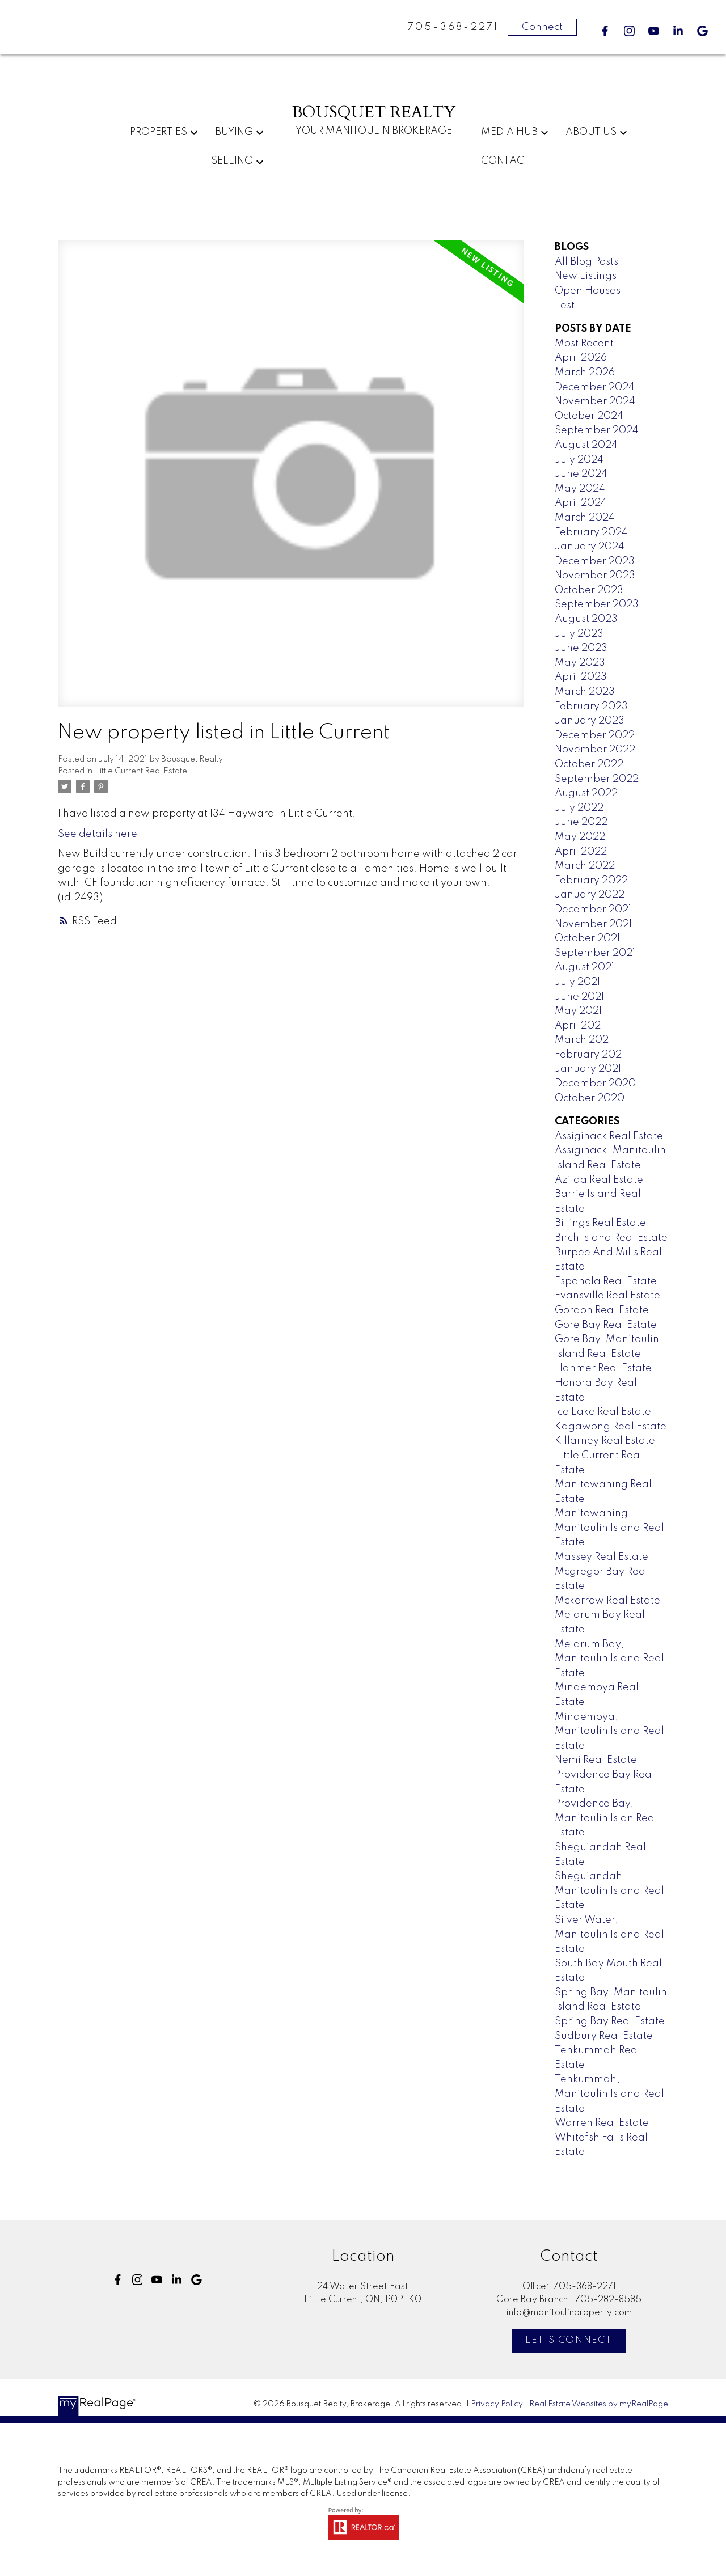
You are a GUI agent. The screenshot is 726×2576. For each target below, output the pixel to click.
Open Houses (588, 291)
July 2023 (579, 634)
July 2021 (577, 982)
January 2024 (589, 547)
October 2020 (589, 1098)
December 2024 (595, 387)
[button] (605, 31)
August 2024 (586, 445)
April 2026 (581, 358)
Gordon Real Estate (602, 1310)
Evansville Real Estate (607, 1296)
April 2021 (579, 1026)
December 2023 (595, 561)
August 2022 (586, 793)
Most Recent (584, 344)
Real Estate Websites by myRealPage (598, 2404)
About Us (591, 132)
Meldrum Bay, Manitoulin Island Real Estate (609, 1658)
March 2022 (585, 866)
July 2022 (579, 808)
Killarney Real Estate (605, 1441)
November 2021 (593, 924)
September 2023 (597, 604)
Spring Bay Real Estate (610, 2021)
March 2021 (583, 1040)
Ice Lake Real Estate (603, 1412)
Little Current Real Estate (141, 771)
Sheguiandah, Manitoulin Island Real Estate (609, 1890)
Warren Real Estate (602, 2123)
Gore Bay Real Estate (606, 1325)
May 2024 (580, 489)
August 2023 (586, 619)
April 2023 (581, 677)
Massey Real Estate (601, 1557)
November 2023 (595, 575)
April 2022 (581, 852)
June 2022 (581, 822)
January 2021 (588, 1069)
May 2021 (578, 1011)
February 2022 (591, 880)
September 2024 (597, 430)
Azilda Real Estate (599, 1180)
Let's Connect (569, 2340)
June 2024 (581, 474)
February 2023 (591, 706)
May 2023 (580, 663)
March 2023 (585, 692)
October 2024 (589, 416)
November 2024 (595, 401)
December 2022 (595, 735)
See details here (97, 834)
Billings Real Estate (600, 1223)
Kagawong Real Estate (610, 1427)
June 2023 (581, 648)
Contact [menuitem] (505, 161)
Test (565, 306)
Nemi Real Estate (596, 1760)
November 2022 (595, 750)
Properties (158, 132)
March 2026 (585, 372)
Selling (232, 161)
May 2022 (580, 837)
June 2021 (579, 997)
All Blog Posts (586, 262)
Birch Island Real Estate (611, 1238)
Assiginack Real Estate (609, 1136)
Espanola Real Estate (606, 1281)
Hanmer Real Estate (603, 1368)
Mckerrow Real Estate (607, 1601)
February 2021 (589, 1055)
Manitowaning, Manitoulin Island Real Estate (609, 1527)
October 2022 (589, 764)
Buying (234, 132)
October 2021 (587, 938)
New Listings (586, 276)
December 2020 (595, 1083)
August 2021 (584, 967)
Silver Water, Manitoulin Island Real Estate (609, 1934)
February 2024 (591, 532)
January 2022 (589, 895)
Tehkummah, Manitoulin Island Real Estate (609, 2093)
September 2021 (595, 953)
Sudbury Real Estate (604, 2036)
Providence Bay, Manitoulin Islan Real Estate (606, 1818)
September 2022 (597, 779)
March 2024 (585, 518)
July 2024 (579, 460)
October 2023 (589, 590)
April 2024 (581, 503)
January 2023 (589, 721)
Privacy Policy (497, 2404)
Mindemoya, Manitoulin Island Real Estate (609, 1731)
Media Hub (509, 132)
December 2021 (593, 909)
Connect (542, 27)
